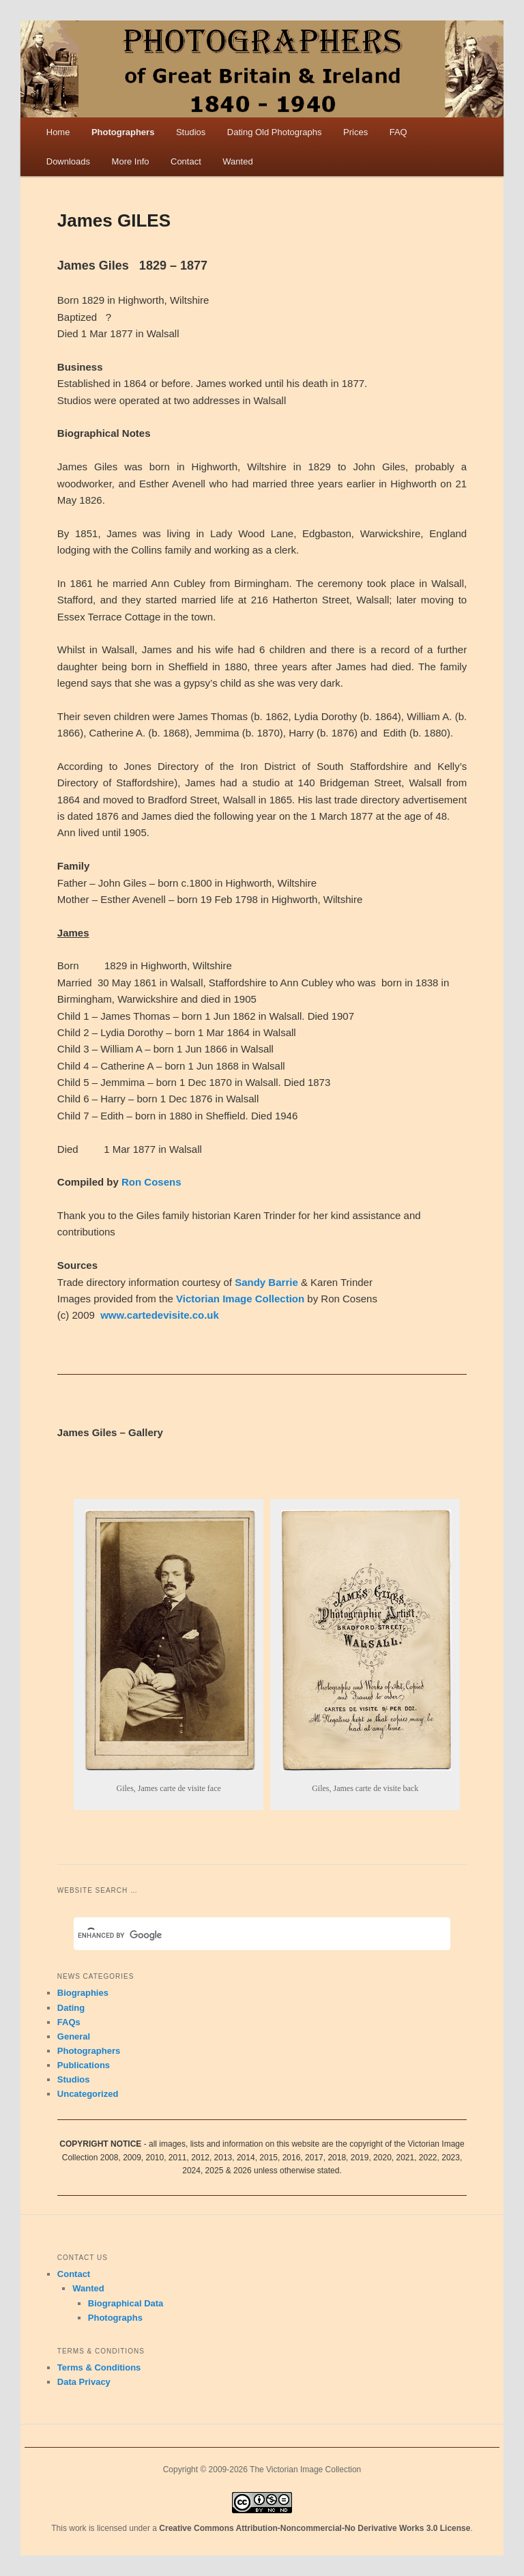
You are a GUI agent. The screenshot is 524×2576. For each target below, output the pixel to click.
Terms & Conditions (99, 2367)
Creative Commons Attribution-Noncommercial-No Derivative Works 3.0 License (314, 2528)
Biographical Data (126, 2303)
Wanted (237, 161)
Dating (71, 2008)
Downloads (68, 161)
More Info (130, 161)
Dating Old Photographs (274, 132)
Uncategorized (88, 2094)
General (73, 2036)
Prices (355, 132)
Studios (190, 132)
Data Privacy (84, 2382)
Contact (186, 161)
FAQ (398, 132)
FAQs (69, 2022)
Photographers (122, 132)
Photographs (115, 2318)
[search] (245, 1935)
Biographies (82, 1993)
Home (58, 132)
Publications (83, 2065)
